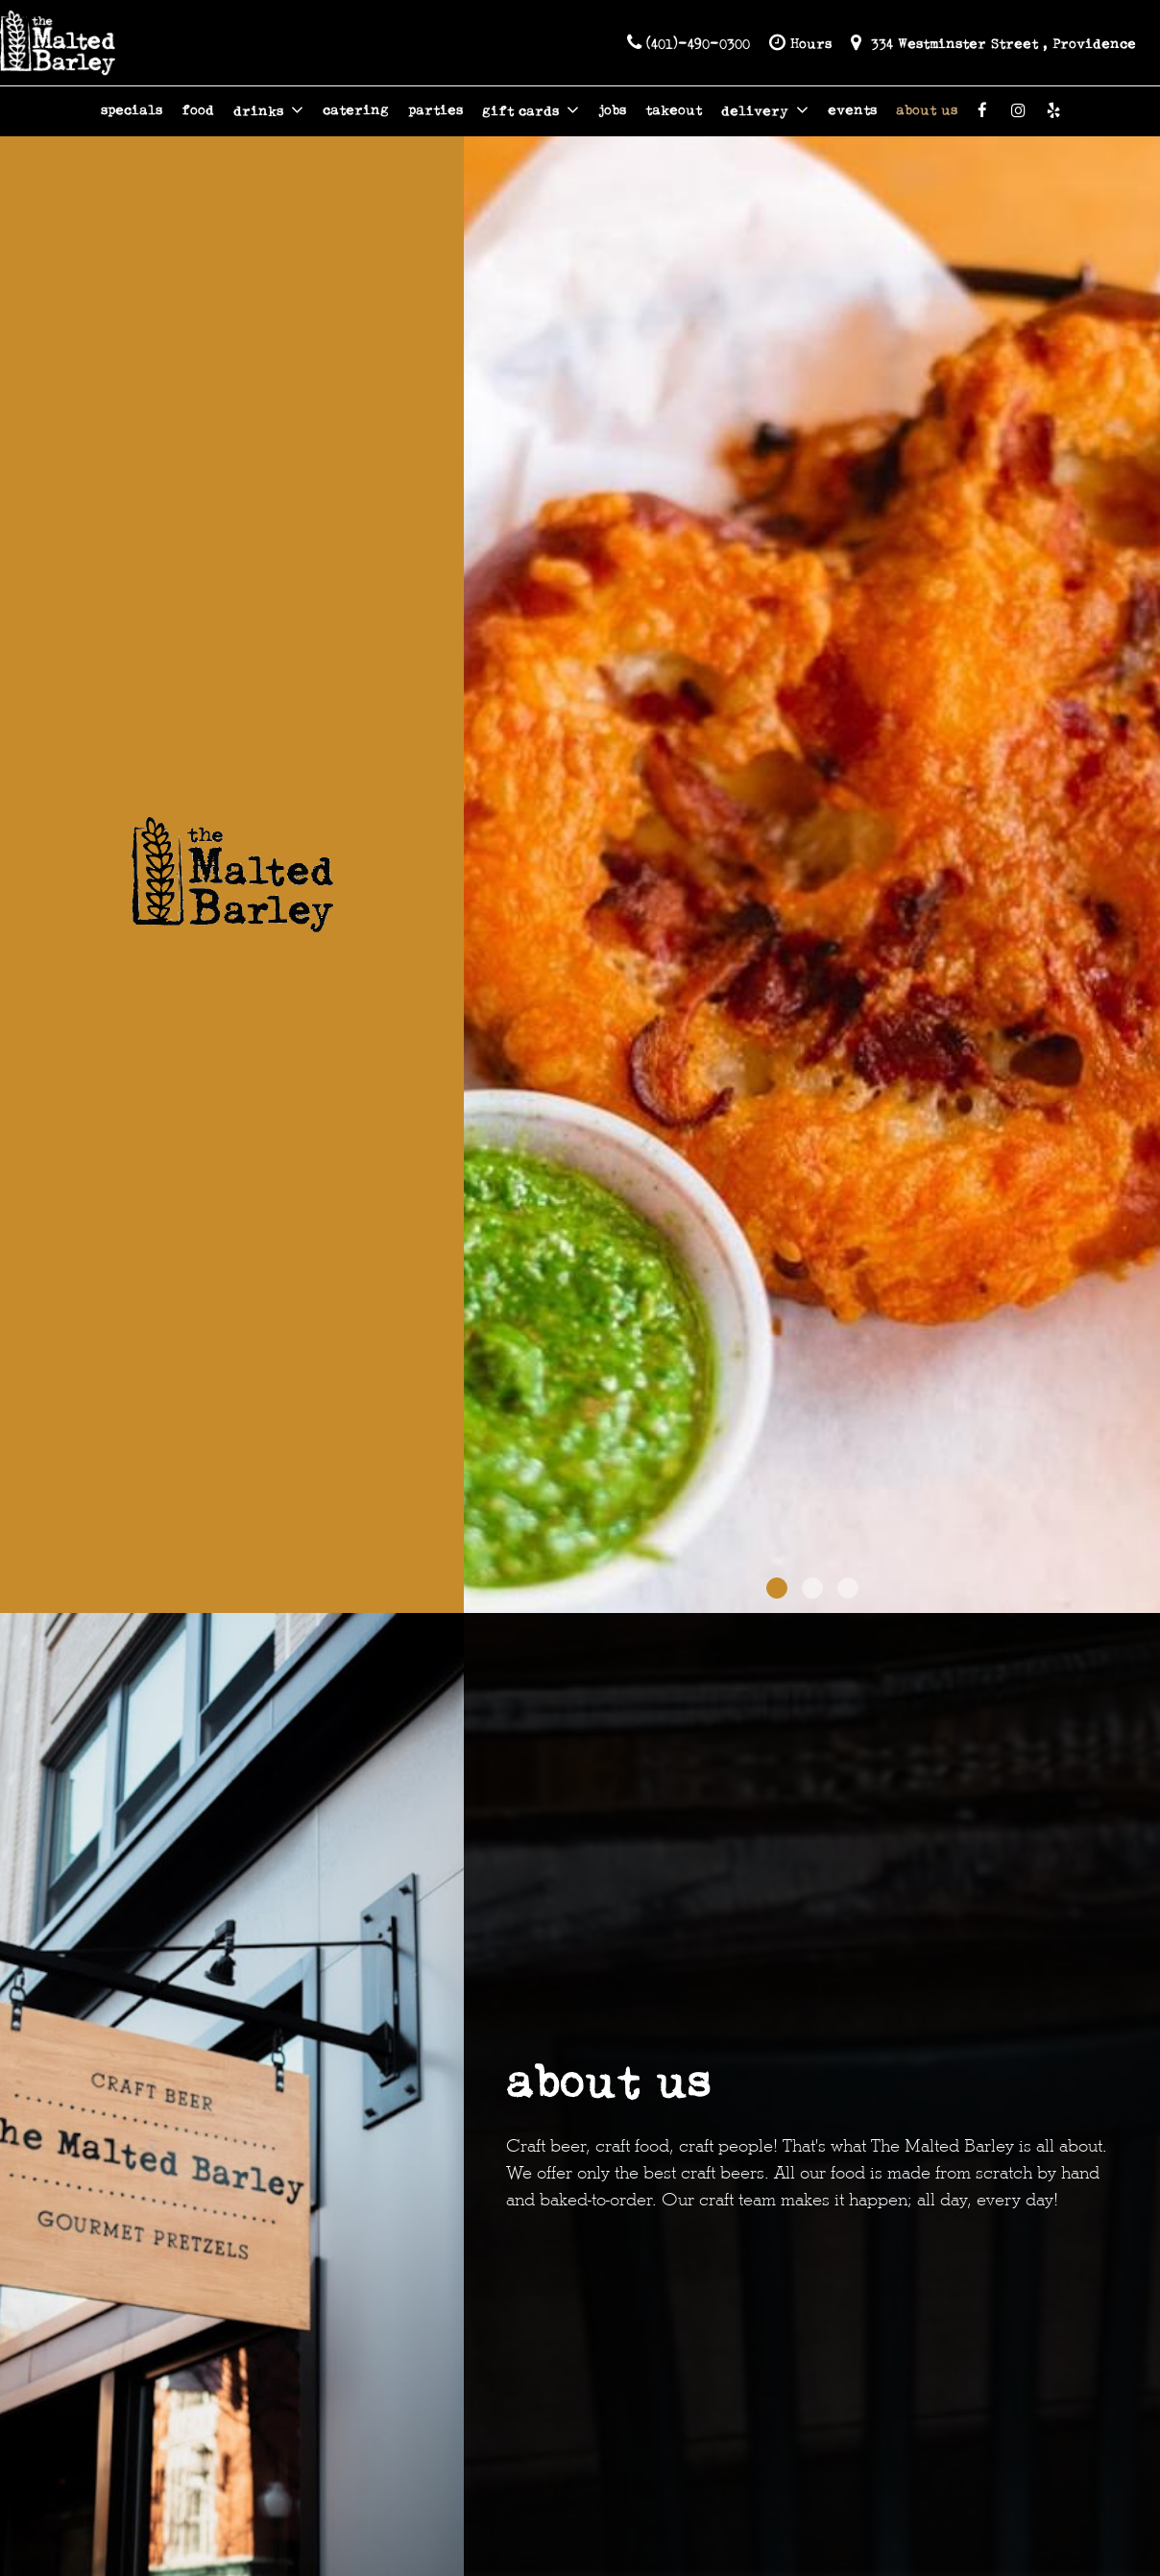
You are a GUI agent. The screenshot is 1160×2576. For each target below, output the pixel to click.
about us (926, 110)
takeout (673, 110)
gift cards (530, 110)
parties (435, 110)
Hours (800, 42)
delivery (765, 110)
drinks (268, 110)
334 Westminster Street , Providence (993, 42)
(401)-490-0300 (688, 42)
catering (356, 110)
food (197, 110)
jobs (612, 110)
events (852, 110)
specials (131, 110)
